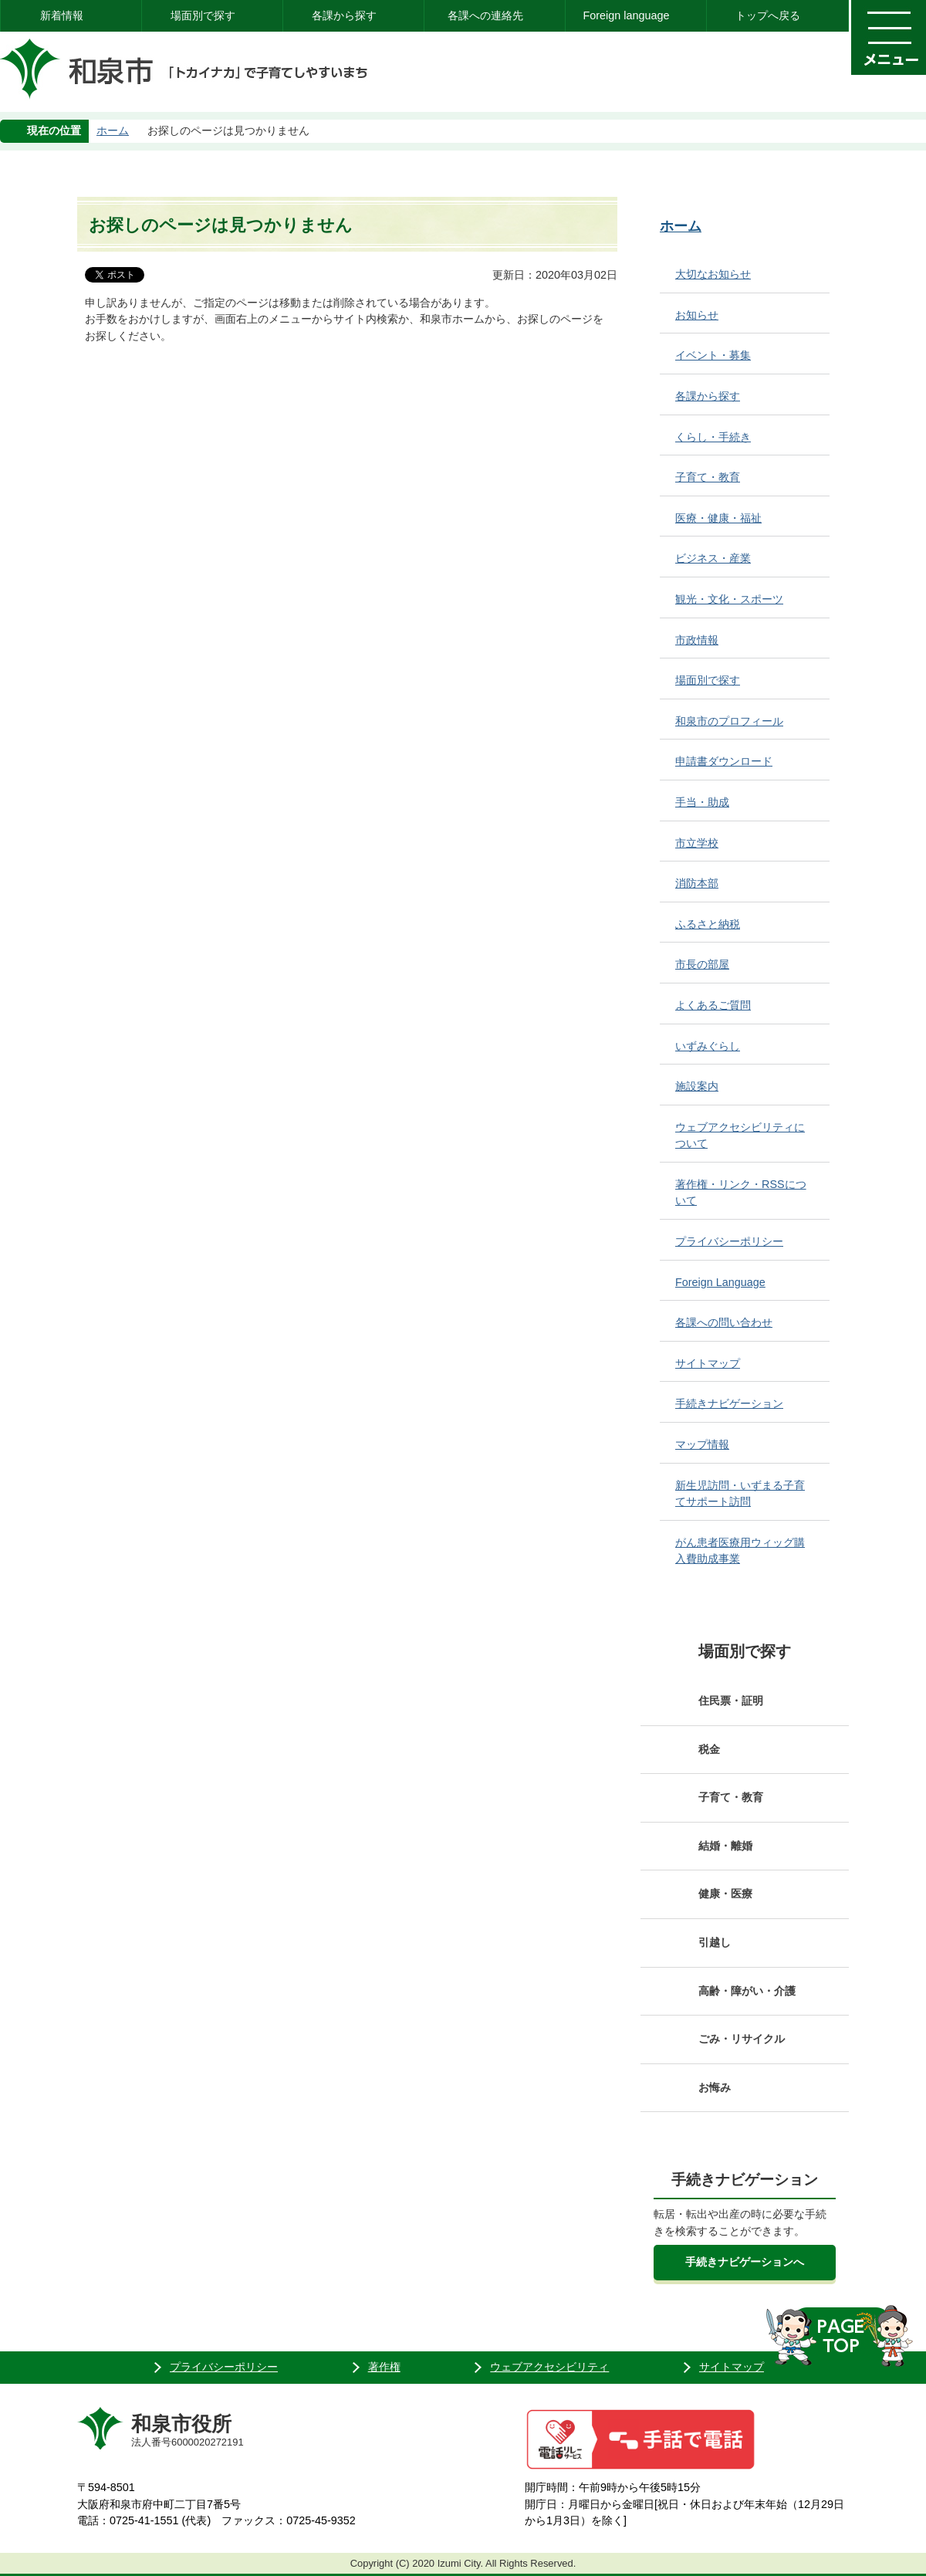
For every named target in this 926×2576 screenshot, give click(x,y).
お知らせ (696, 315)
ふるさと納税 (707, 924)
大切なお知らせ (713, 274)
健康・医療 (725, 1893)
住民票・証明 (730, 1700)
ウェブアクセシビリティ (549, 2367)
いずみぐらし (707, 1046)
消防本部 (696, 883)
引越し (714, 1942)
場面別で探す (203, 15)
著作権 (384, 2367)
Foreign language (626, 15)
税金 (709, 1749)
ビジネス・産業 (713, 558)
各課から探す (344, 15)
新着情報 (61, 15)
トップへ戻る (767, 15)
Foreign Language (720, 1282)
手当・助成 (702, 802)
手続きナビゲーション (729, 1403)
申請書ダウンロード (723, 761)
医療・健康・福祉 (718, 518)
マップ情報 (702, 1444)
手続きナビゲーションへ (744, 2262)
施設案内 (696, 1086)
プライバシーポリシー (729, 1241)
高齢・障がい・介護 (747, 1991)
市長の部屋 (702, 964)
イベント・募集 (713, 355)
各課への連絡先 (485, 15)
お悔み (714, 2087)
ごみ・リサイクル (741, 2039)
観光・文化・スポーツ (729, 599)
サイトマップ (707, 1363)
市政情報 (696, 640)
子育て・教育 (707, 477)
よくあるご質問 (713, 1005)
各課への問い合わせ (723, 1322)
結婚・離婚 (725, 1846)
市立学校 (696, 843)
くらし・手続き (713, 437)
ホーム (112, 130)
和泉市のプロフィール (729, 721)
